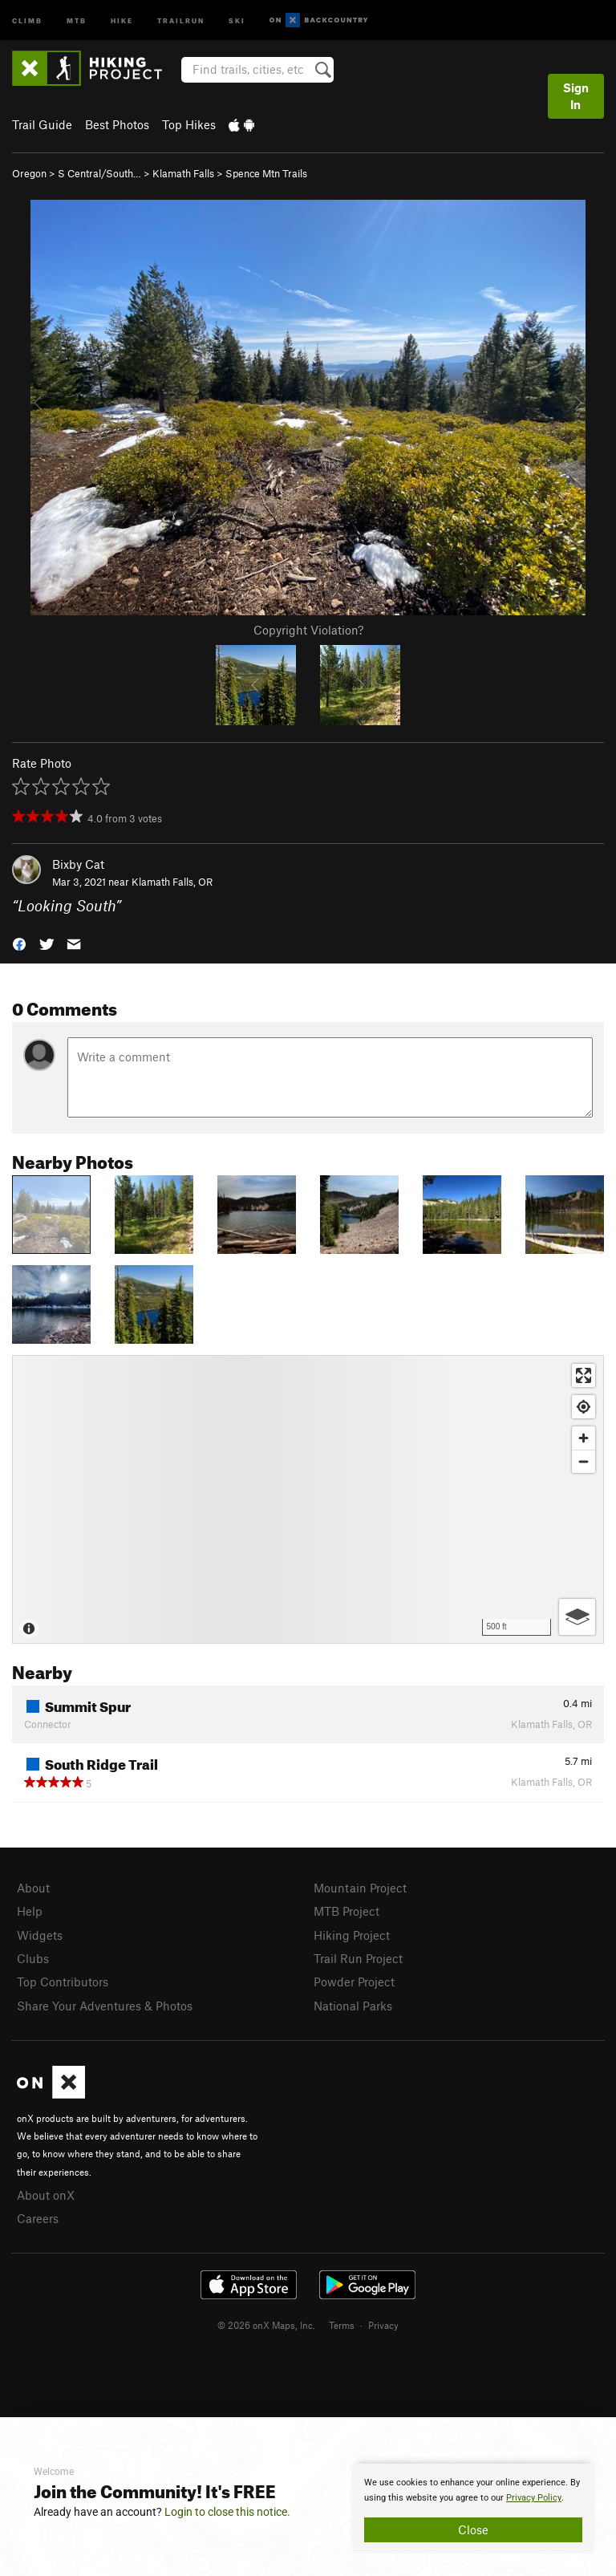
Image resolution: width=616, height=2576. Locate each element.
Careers (38, 2218)
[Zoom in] (583, 1438)
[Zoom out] (583, 1461)
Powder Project (354, 1981)
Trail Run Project (358, 1958)
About (33, 1887)
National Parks (353, 2005)
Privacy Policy (533, 2498)
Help (30, 1911)
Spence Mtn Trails (266, 173)
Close (473, 2529)
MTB (77, 19)
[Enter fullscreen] (583, 1375)
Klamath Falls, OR (172, 881)
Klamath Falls (183, 173)
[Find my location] (583, 1406)
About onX (46, 2195)
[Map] (308, 1499)
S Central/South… (99, 173)
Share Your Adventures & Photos (104, 2005)
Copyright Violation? (308, 630)
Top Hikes (189, 124)
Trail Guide (42, 124)
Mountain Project (360, 1887)
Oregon (29, 173)
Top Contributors (62, 1981)
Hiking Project (352, 1935)
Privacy (383, 2325)
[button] (19, 943)
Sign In (576, 96)
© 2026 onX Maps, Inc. (266, 2325)
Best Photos (117, 124)
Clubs (33, 1958)
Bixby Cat (78, 864)
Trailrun (181, 19)
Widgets (40, 1935)
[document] (473, 2508)
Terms (342, 2325)
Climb (27, 19)
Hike (122, 19)
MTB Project (346, 1911)
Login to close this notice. (227, 2511)
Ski (237, 19)
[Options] (577, 1617)
